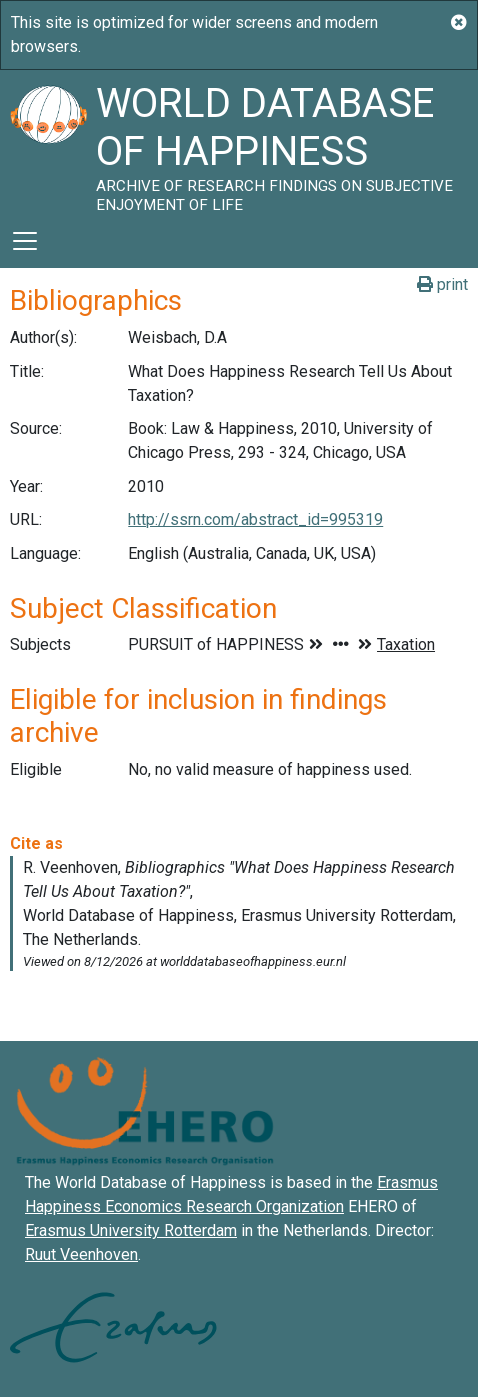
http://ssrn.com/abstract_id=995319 (255, 519)
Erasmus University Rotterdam (131, 1230)
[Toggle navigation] (25, 241)
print (442, 284)
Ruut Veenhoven (81, 1254)
